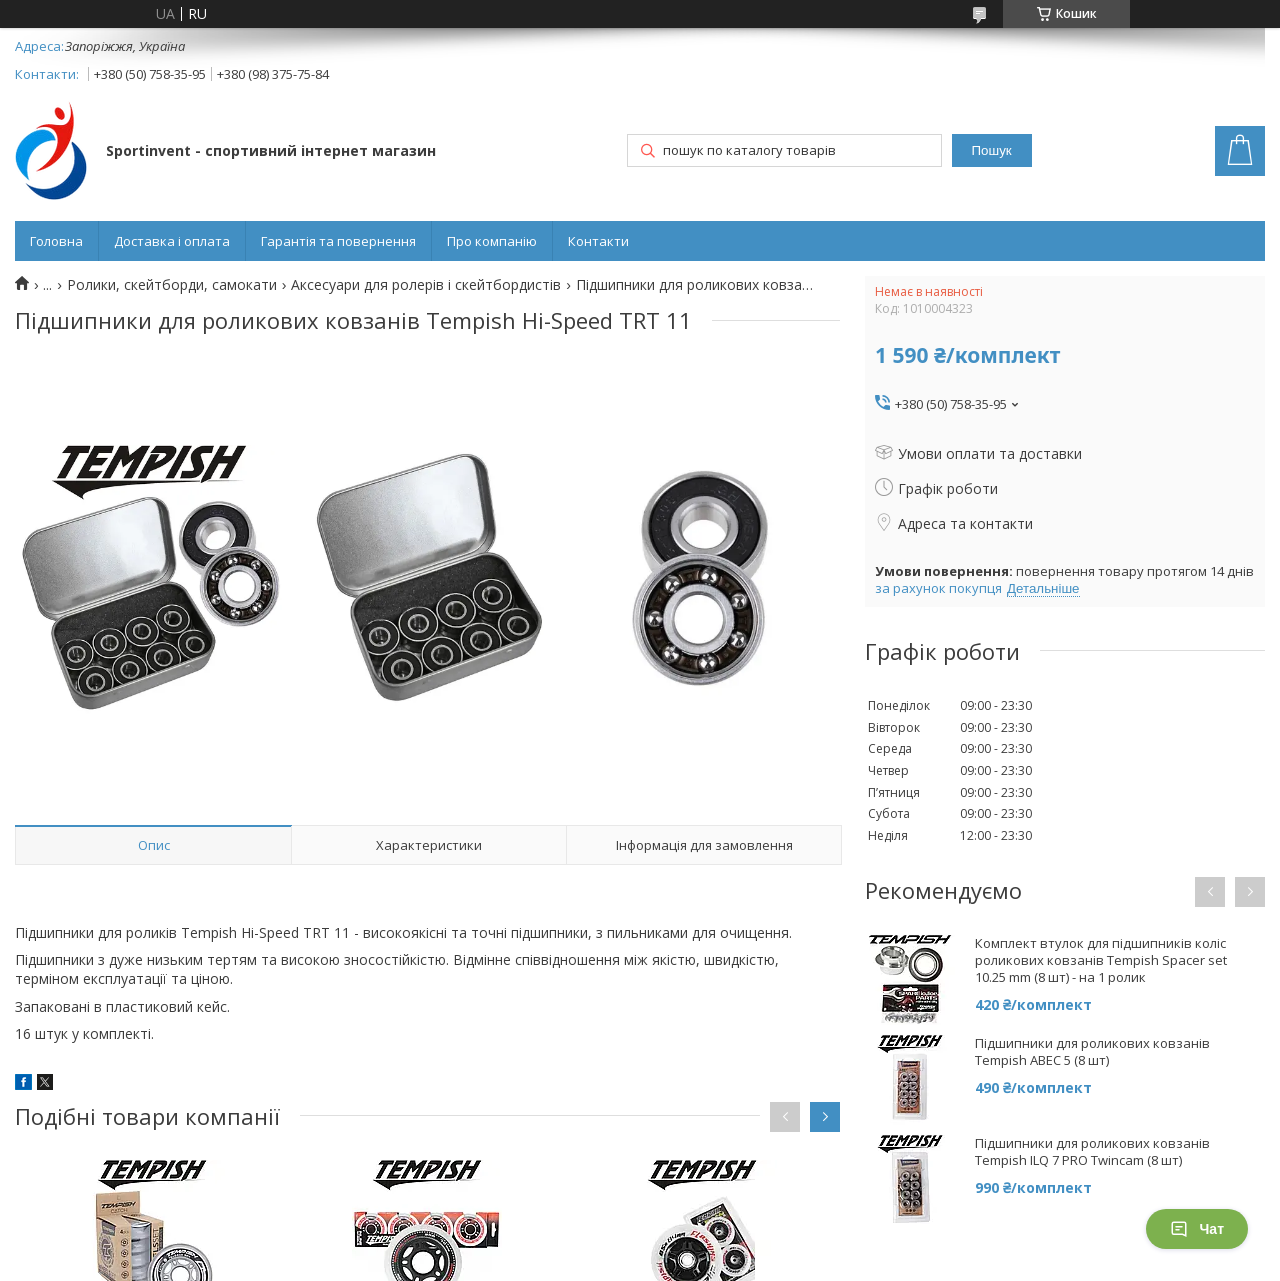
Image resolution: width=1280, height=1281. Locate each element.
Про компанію (492, 241)
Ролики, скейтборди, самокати (172, 285)
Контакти (598, 241)
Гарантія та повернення (338, 241)
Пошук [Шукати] (992, 150)
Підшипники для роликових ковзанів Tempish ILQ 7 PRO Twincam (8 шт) (1092, 1152)
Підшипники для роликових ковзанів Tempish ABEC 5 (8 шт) (1092, 1052)
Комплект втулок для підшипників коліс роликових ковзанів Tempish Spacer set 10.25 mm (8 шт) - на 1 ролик (1101, 960)
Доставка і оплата (172, 241)
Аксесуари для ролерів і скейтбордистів (426, 285)
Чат (1197, 1229)
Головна (56, 241)
